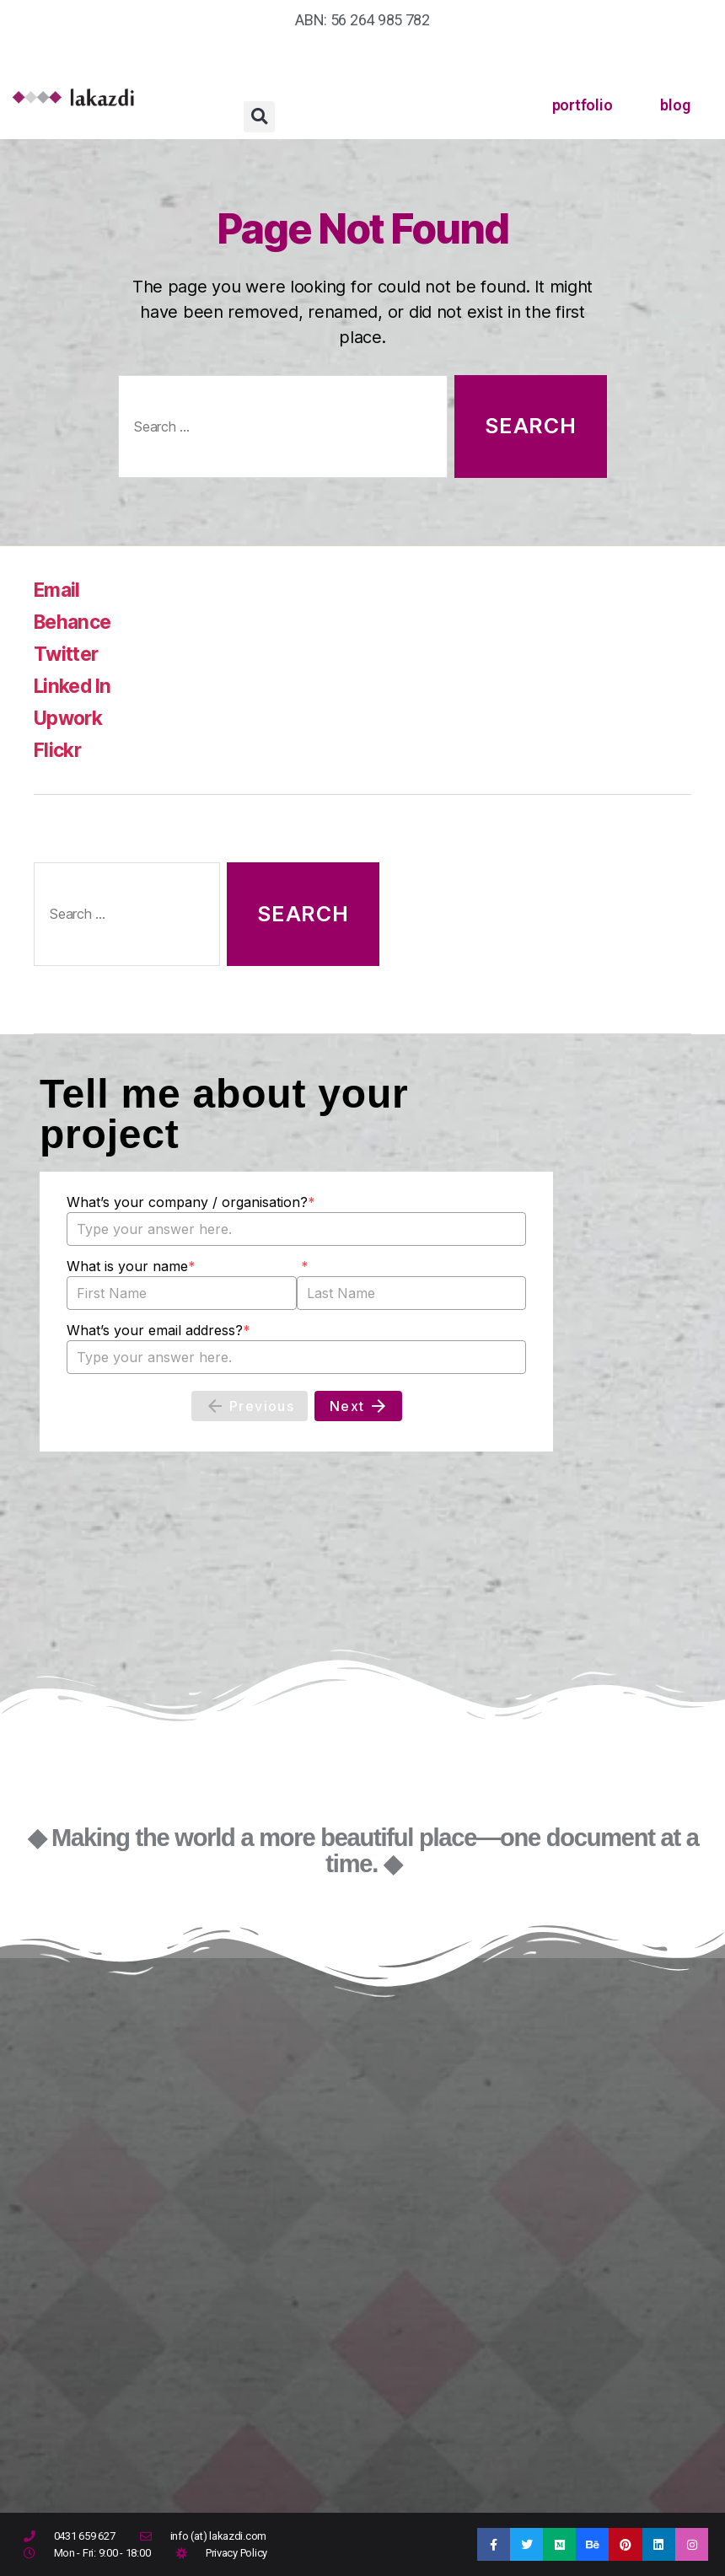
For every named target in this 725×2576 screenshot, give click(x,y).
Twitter (68, 653)
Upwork (71, 718)
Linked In (75, 686)
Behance (75, 621)
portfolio (582, 105)
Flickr (59, 750)
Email (58, 589)
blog (675, 105)
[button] (259, 116)
